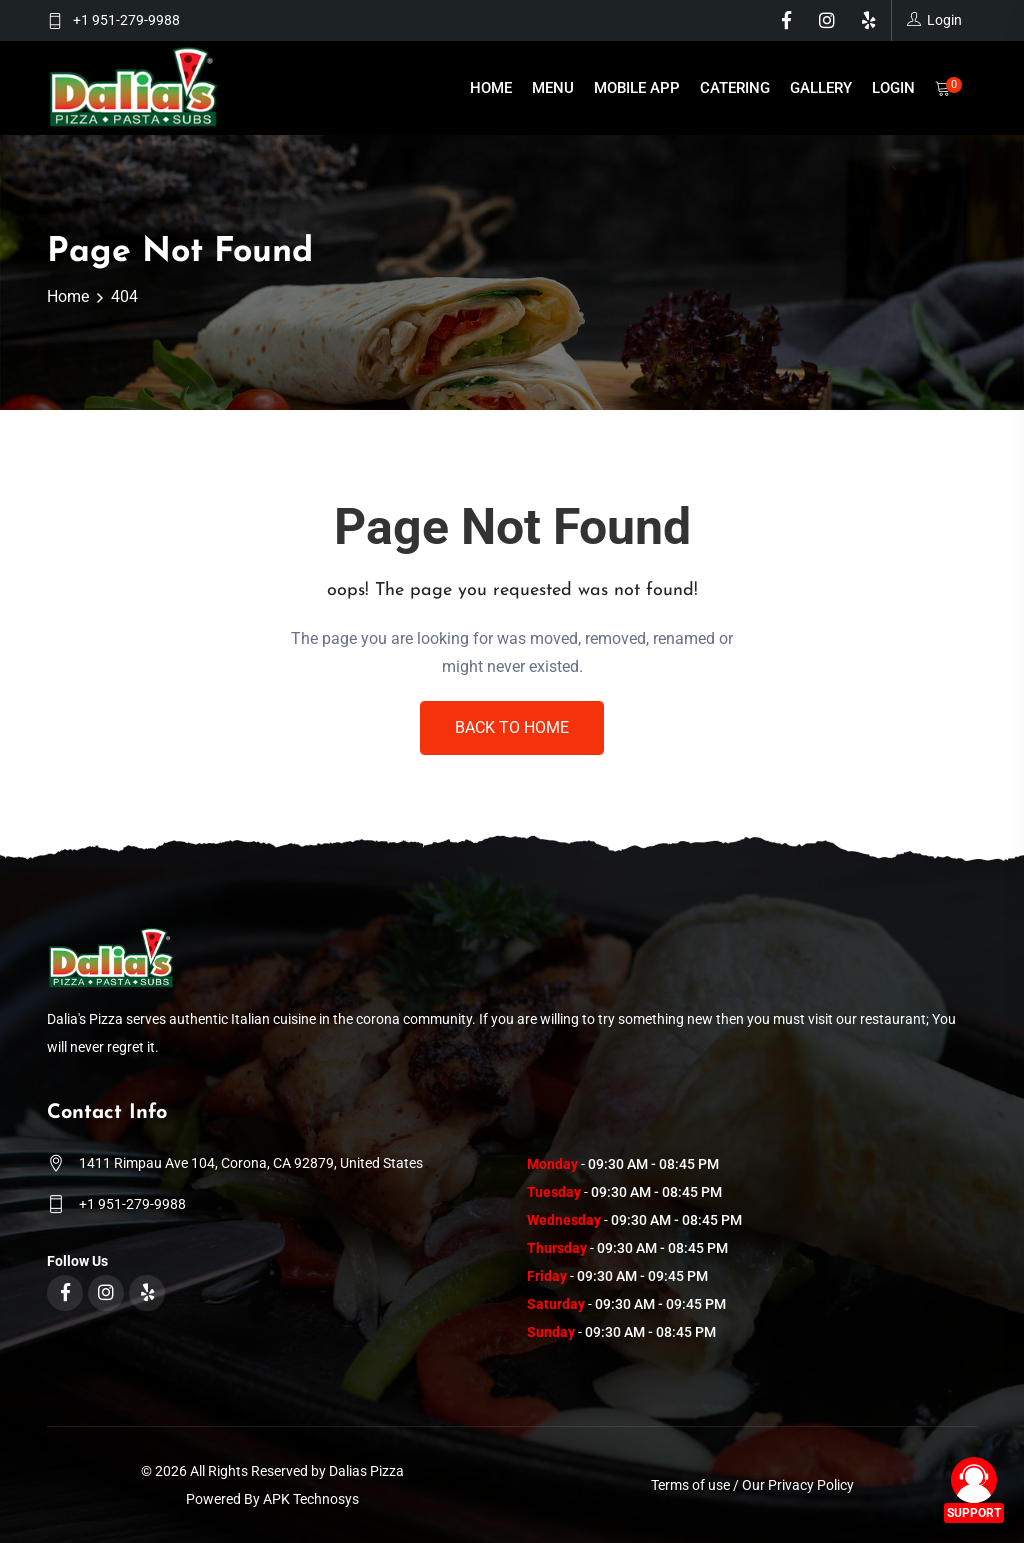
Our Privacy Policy (798, 1485)
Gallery (821, 88)
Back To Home (512, 727)
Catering (735, 88)
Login (893, 88)
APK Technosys (311, 1499)
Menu (553, 88)
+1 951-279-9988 (126, 20)
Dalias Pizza (366, 1471)
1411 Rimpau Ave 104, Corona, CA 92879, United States (251, 1163)
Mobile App (637, 88)
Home (491, 88)
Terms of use (690, 1485)
